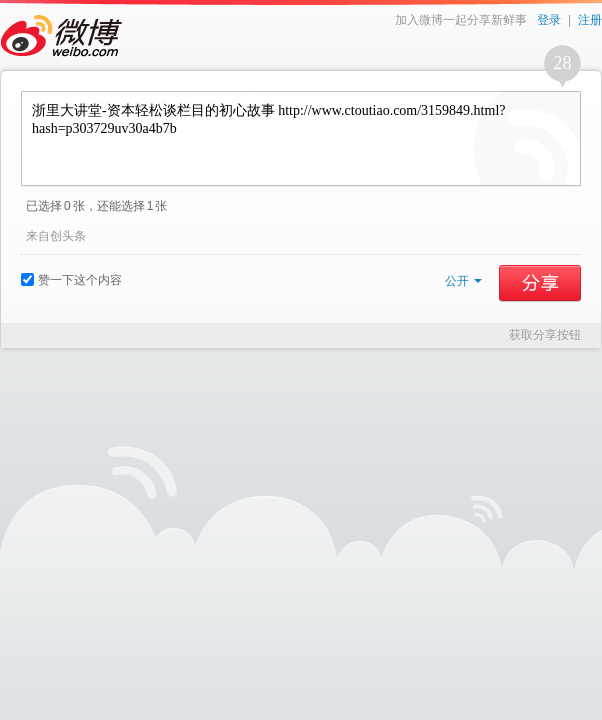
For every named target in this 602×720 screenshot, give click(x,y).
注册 (590, 20)
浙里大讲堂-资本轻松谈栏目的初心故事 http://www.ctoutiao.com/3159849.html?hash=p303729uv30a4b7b (301, 138)
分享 (540, 283)
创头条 (68, 236)
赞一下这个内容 (71, 280)
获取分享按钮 (545, 335)
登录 (549, 20)
